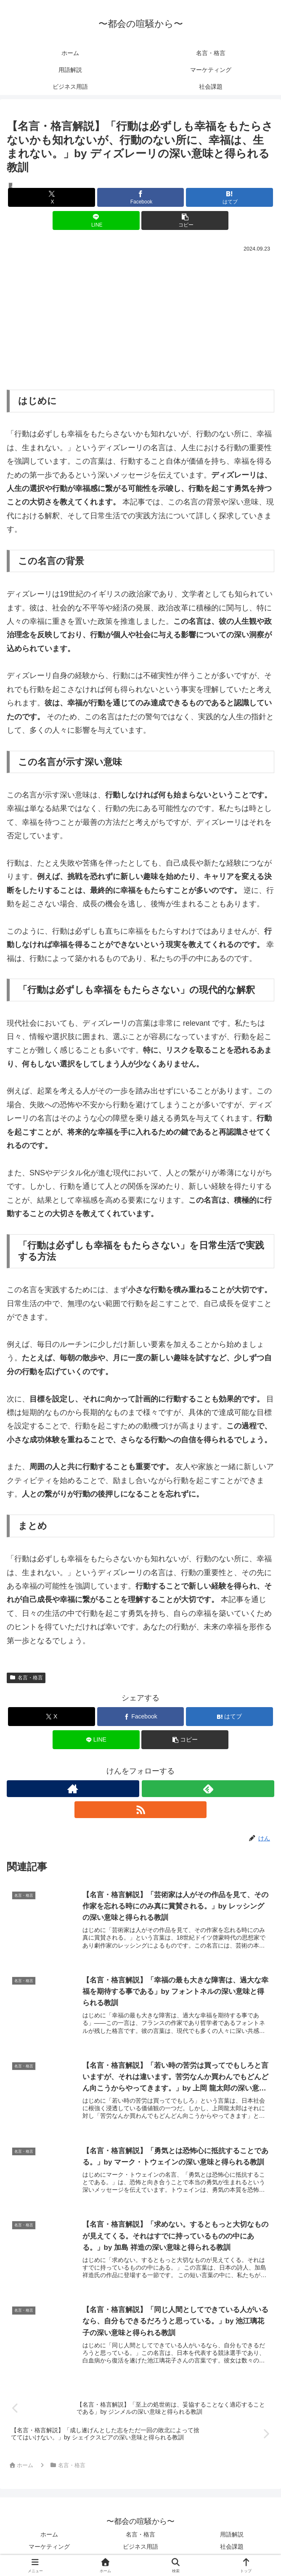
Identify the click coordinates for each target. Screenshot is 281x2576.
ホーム (49, 2537)
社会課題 (232, 2549)
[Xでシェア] (51, 197)
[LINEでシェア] (96, 220)
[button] (184, 220)
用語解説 (232, 2537)
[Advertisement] (140, 317)
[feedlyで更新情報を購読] (208, 1788)
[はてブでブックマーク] (229, 197)
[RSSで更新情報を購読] (140, 1809)
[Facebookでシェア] (140, 197)
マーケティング (49, 2549)
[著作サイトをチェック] (73, 1788)
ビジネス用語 (140, 2549)
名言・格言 (26, 1678)
